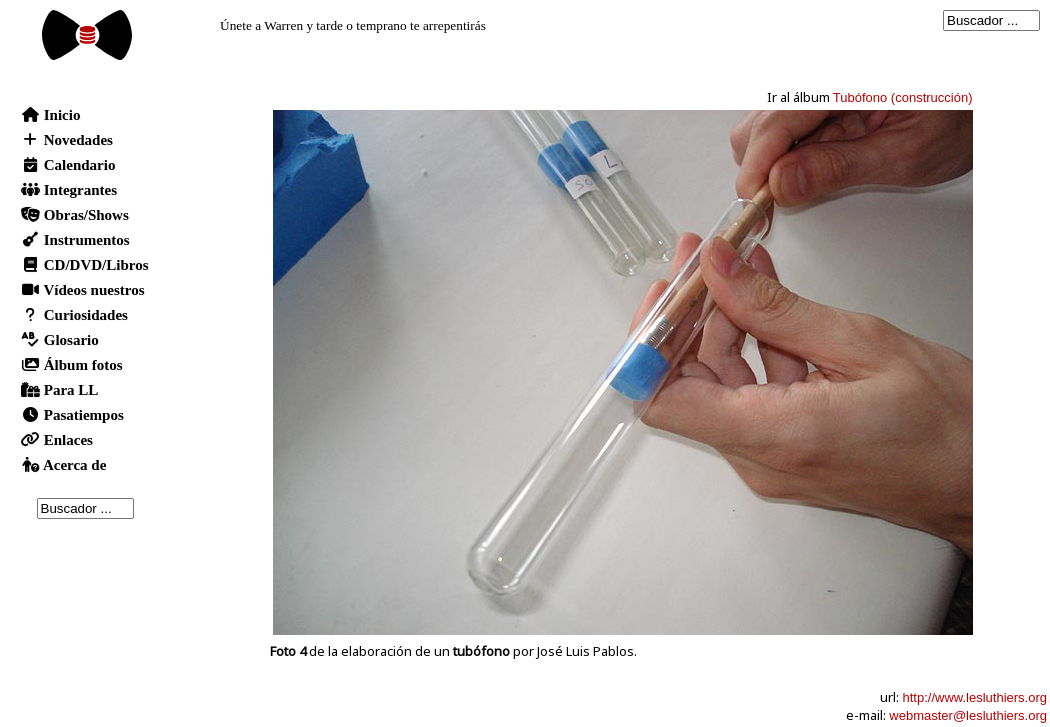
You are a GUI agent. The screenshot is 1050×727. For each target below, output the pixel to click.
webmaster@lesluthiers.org (968, 715)
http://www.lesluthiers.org (974, 697)
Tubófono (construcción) (903, 97)
